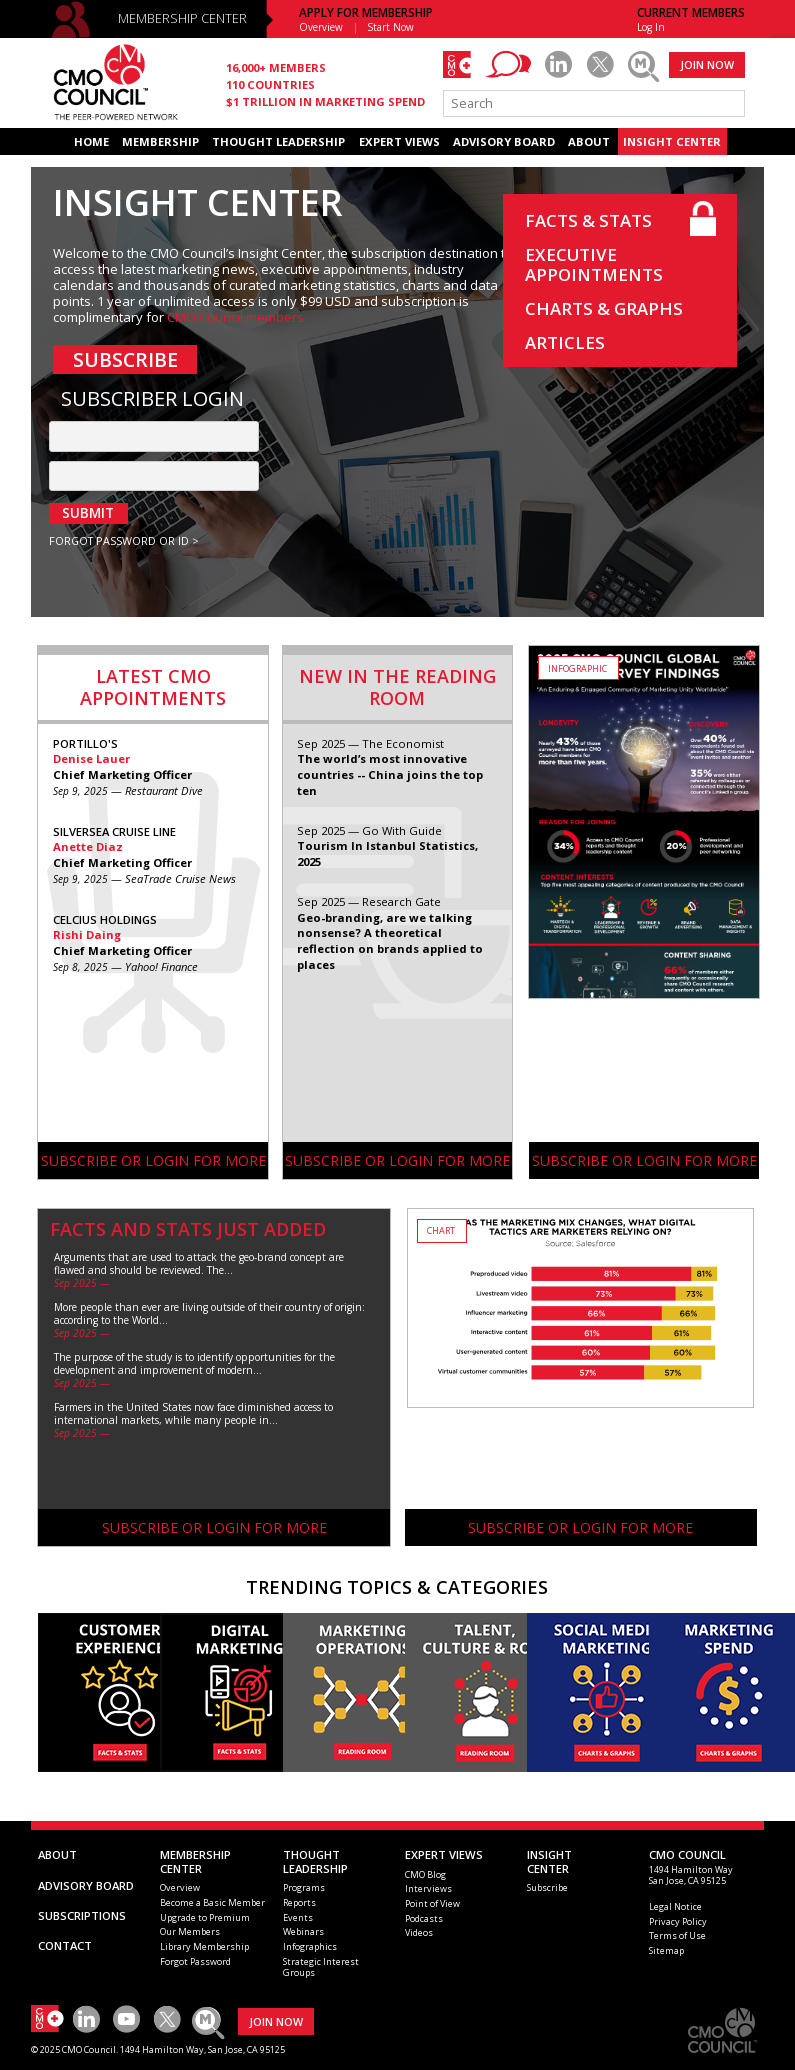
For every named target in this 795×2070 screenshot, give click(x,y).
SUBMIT (88, 513)
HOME (91, 141)
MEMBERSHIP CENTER (182, 18)
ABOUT (589, 141)
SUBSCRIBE (125, 359)
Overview (321, 27)
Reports (299, 1902)
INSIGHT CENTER (672, 141)
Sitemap (666, 1950)
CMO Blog (425, 1874)
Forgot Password (195, 1961)
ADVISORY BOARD (504, 141)
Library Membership (204, 1946)
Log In (651, 27)
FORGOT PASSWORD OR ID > (124, 540)
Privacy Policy (678, 1921)
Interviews (428, 1888)
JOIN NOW (707, 64)
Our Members (190, 1931)
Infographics (310, 1946)
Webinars (303, 1931)
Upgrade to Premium (205, 1917)
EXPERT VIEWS (399, 141)
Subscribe (547, 1887)
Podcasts (424, 1918)
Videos (419, 1932)
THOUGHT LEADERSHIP (278, 141)
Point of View (432, 1903)
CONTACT (65, 1945)
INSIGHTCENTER (549, 1861)
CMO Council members (235, 317)
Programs (304, 1887)
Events (298, 1917)
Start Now (391, 27)
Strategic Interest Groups (321, 1967)
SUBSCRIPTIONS (82, 1915)
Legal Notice (675, 1906)
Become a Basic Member (212, 1902)
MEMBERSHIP (160, 141)
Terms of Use (677, 1935)
